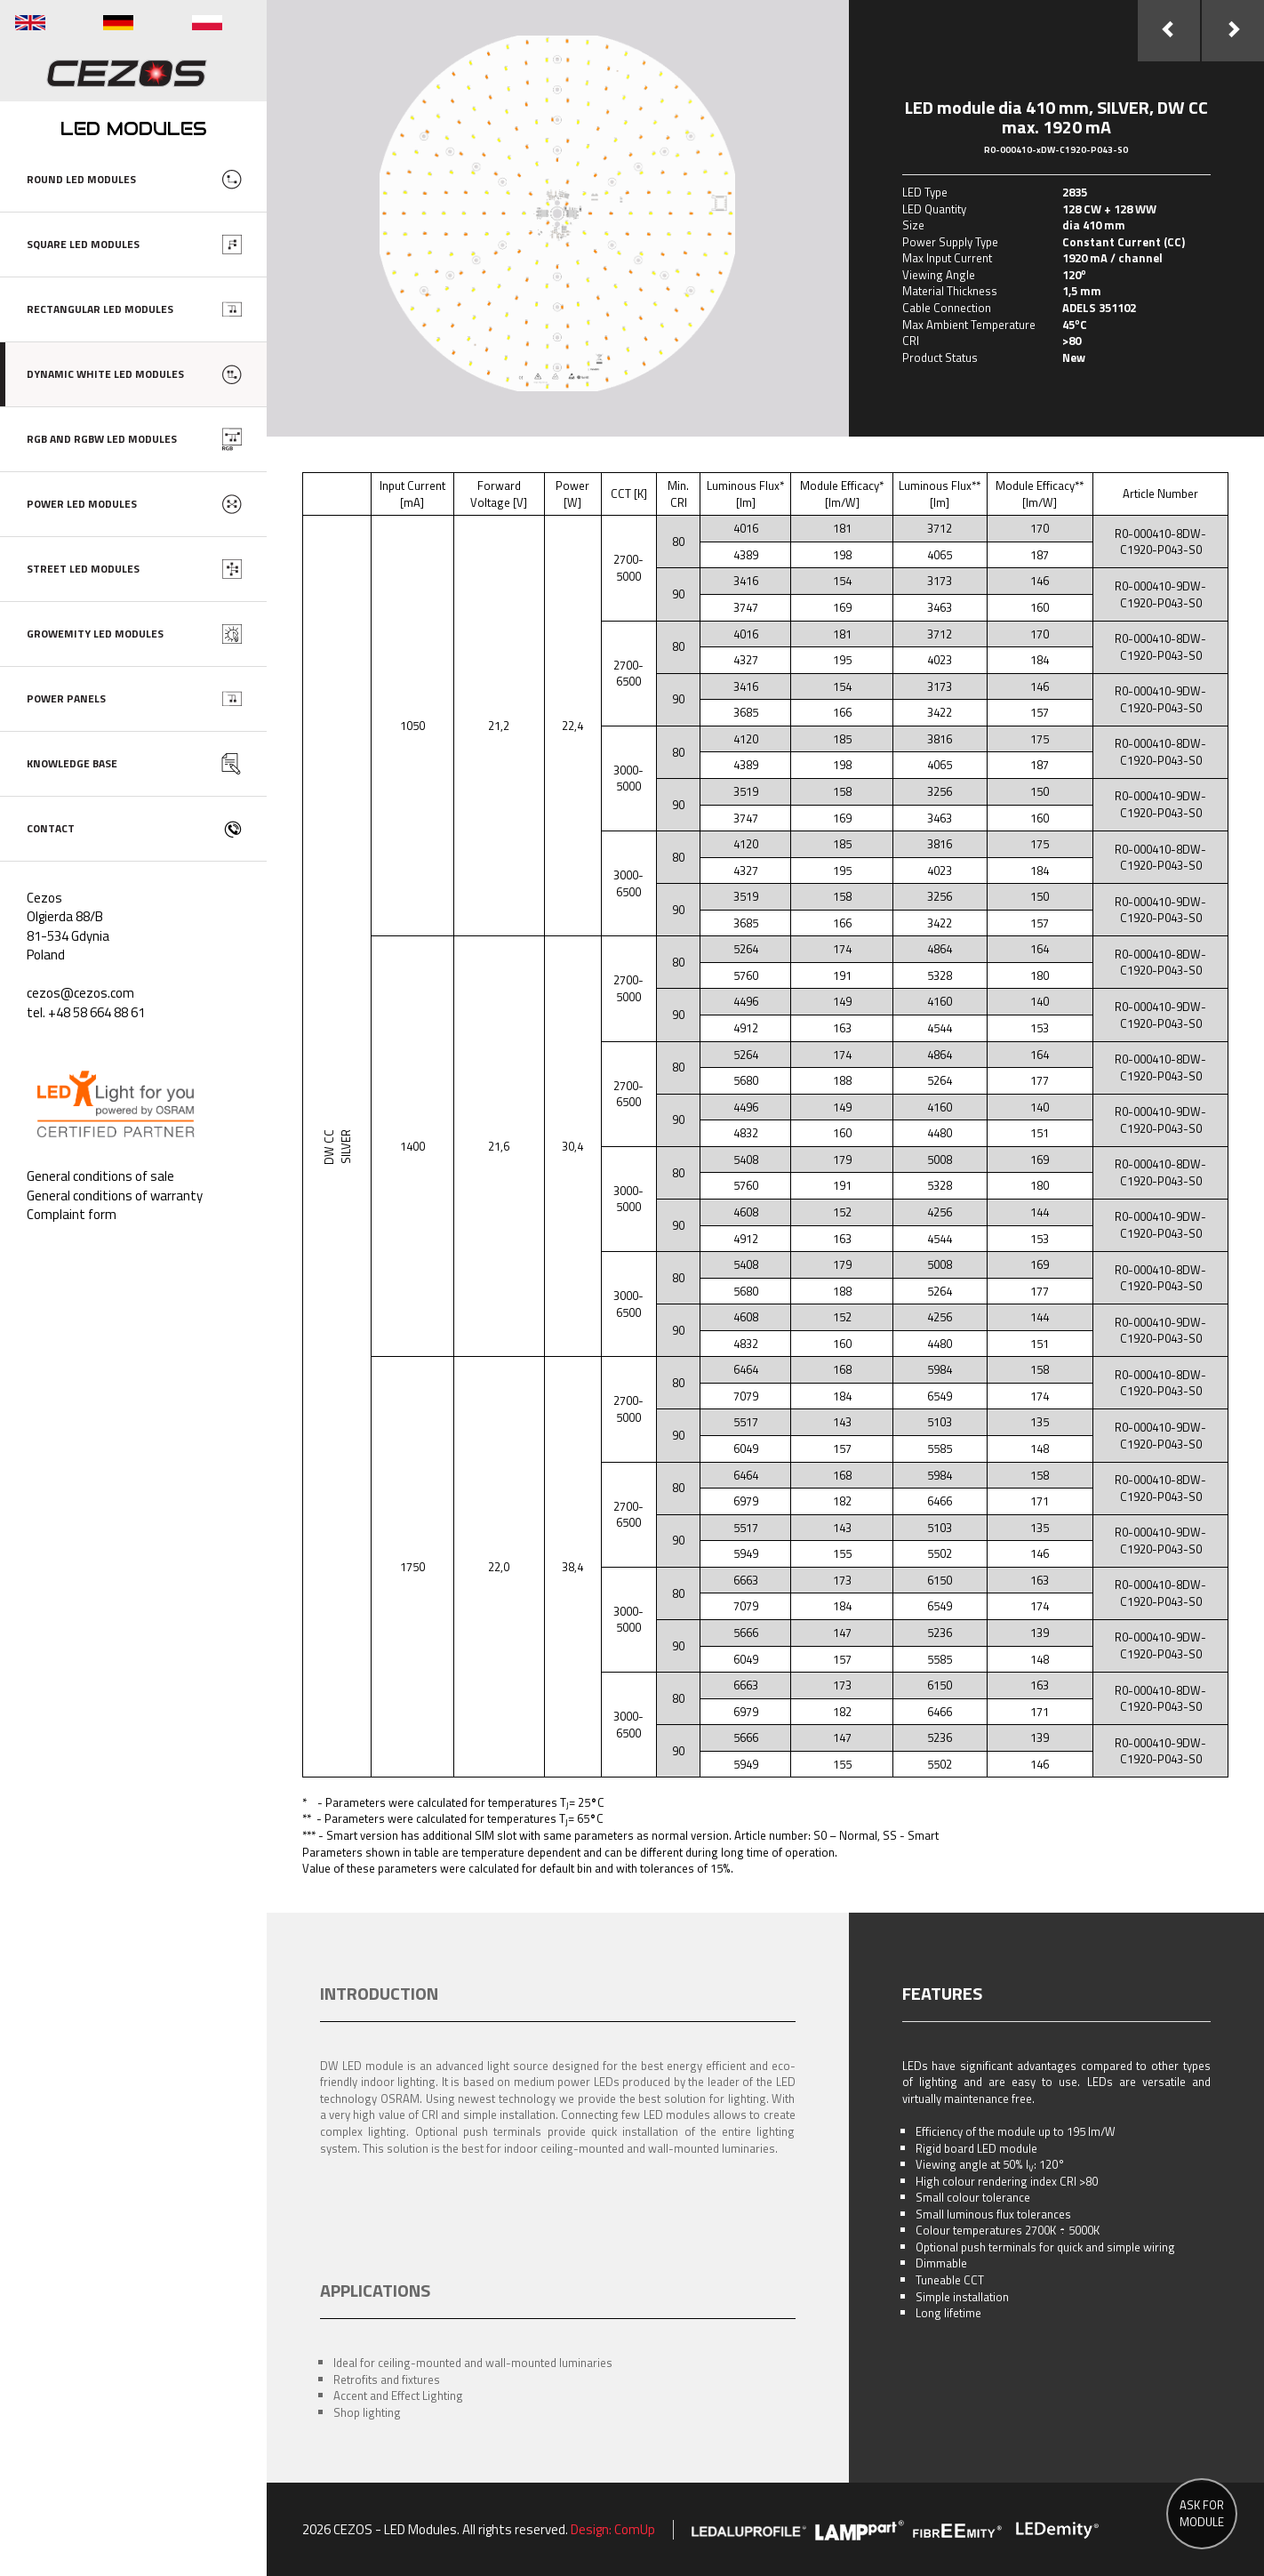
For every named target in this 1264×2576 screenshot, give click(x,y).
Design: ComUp (613, 2529)
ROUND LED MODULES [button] (81, 179)
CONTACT (51, 828)
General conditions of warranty (115, 1195)
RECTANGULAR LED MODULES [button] (100, 309)
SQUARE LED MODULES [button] (83, 244)
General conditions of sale (100, 1176)
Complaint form (71, 1214)
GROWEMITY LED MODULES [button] (95, 633)
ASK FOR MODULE (1202, 2513)
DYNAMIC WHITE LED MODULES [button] (105, 373)
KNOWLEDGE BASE (72, 763)
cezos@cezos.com (80, 993)
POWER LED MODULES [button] (82, 503)
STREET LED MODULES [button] (83, 568)
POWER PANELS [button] (66, 698)
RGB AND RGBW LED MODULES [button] (102, 438)
